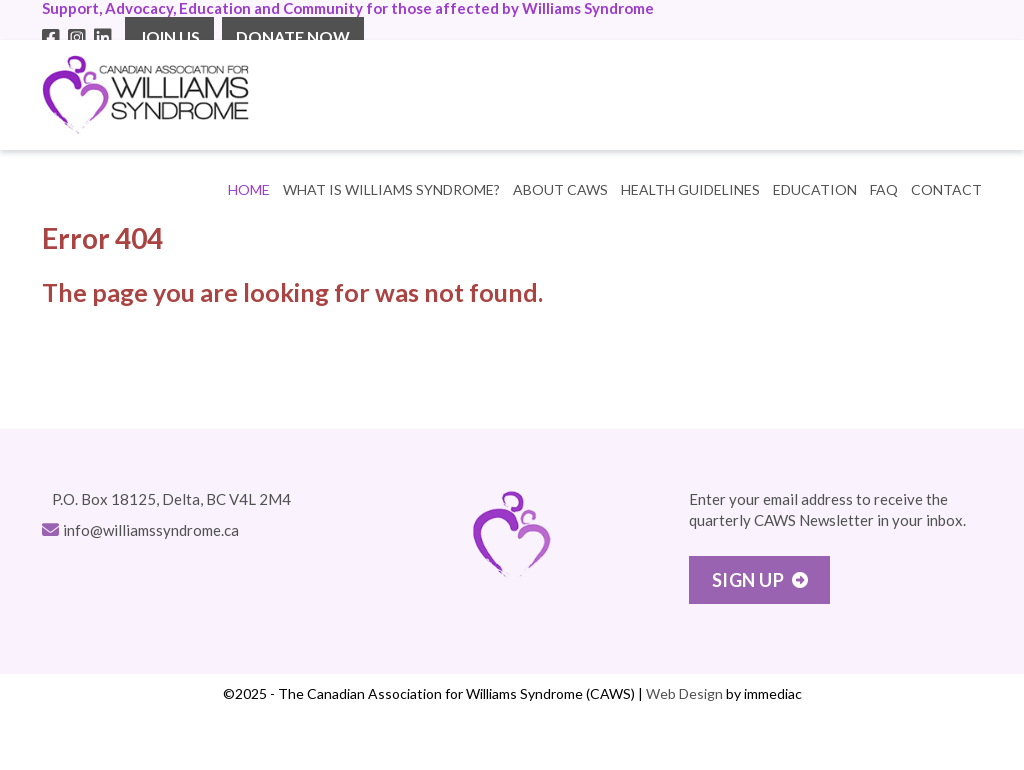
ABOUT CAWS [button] (560, 189)
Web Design (684, 693)
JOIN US (169, 36)
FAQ (884, 189)
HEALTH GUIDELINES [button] (690, 189)
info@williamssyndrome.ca (151, 530)
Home (249, 189)
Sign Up (748, 580)
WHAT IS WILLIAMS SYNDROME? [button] (391, 189)
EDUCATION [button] (815, 189)
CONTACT (946, 189)
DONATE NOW (293, 36)
